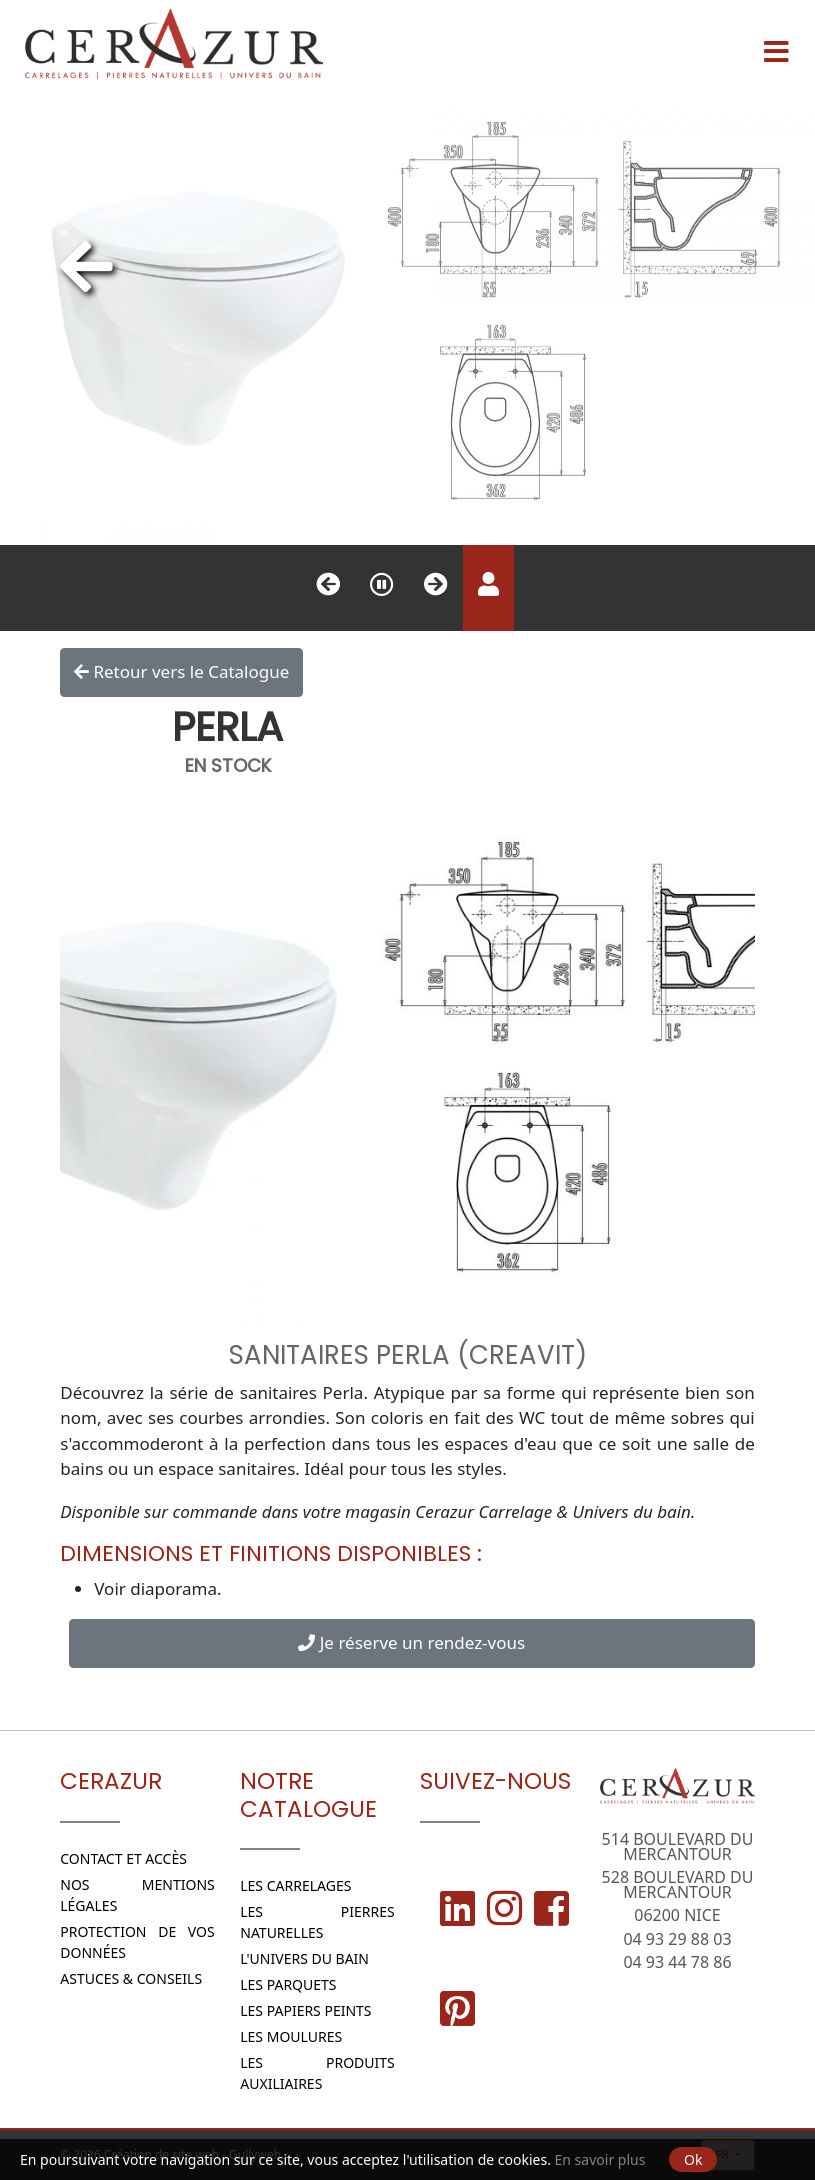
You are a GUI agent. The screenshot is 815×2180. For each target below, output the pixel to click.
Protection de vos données (137, 1942)
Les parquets (288, 1984)
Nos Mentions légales (137, 1895)
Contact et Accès (123, 1858)
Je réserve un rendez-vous (411, 1643)
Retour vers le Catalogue (181, 672)
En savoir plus (600, 2159)
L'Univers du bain (304, 1958)
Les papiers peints (305, 2010)
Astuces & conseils (131, 1978)
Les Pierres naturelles (317, 1922)
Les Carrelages (295, 1885)
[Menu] (776, 44)
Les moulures (291, 2036)
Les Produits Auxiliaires (317, 2073)
